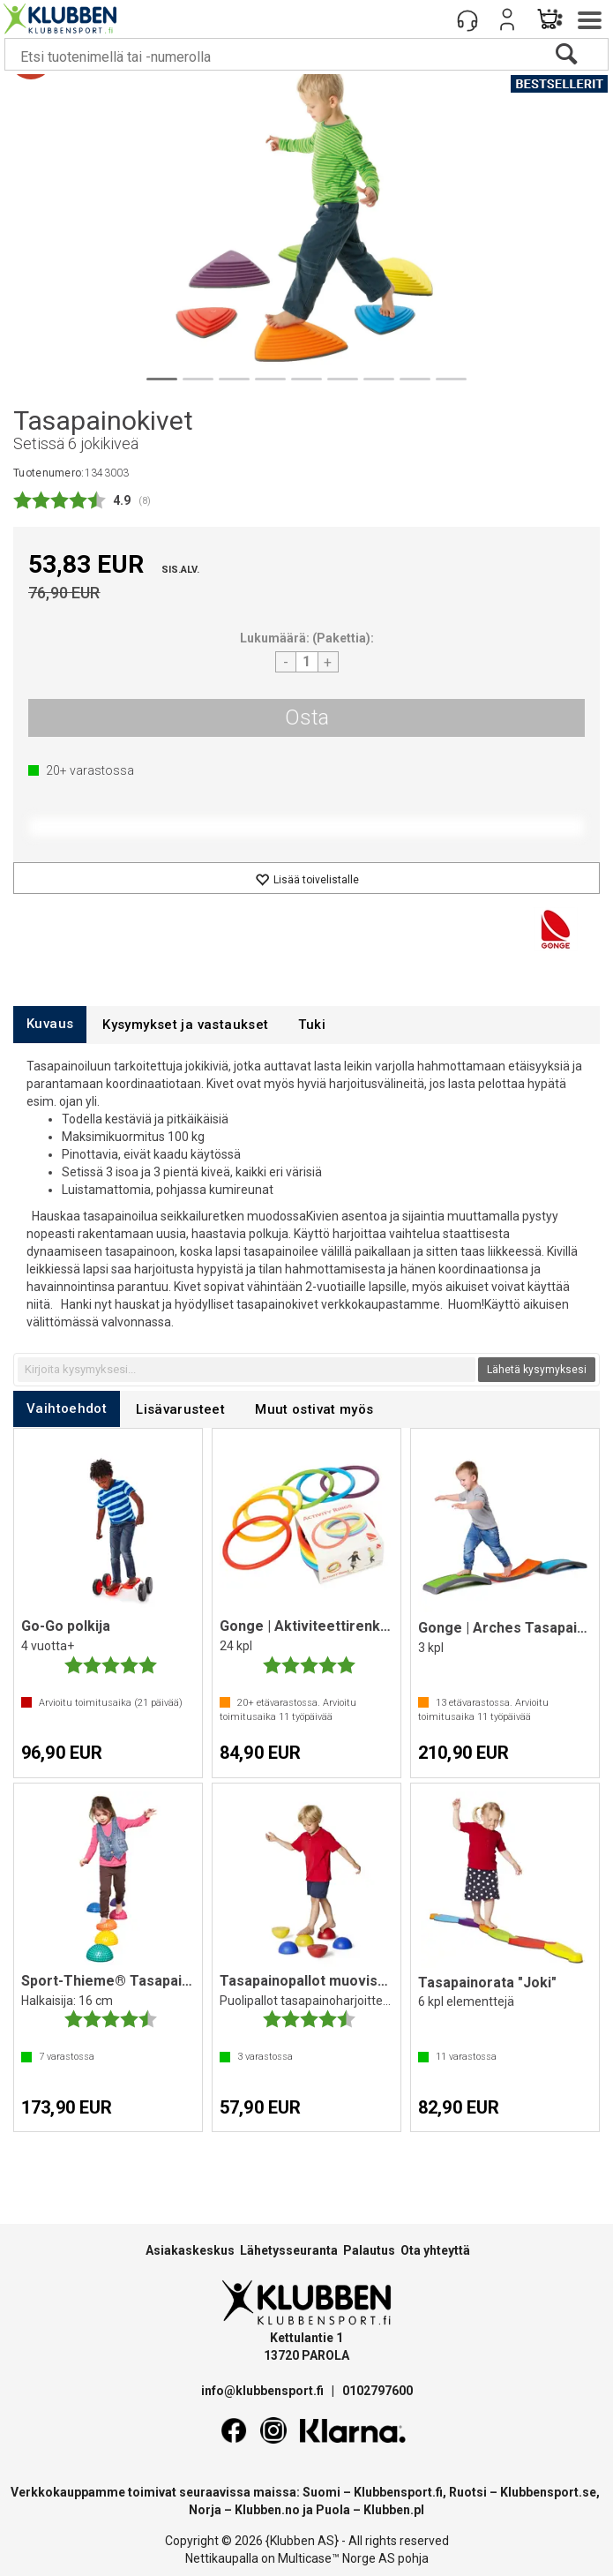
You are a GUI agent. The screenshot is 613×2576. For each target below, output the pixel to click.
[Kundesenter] (467, 19)
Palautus (369, 2250)
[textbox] (247, 1369)
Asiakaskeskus (190, 2250)
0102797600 (377, 2391)
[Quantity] (307, 661)
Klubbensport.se (548, 2492)
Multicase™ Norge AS (336, 2558)
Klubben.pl (393, 2510)
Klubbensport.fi (398, 2492)
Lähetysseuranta (289, 2250)
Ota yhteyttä (435, 2250)
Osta (307, 717)
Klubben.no (267, 2510)
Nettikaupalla (221, 2558)
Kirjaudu (507, 19)
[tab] (49, 1024)
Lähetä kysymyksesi (537, 1369)
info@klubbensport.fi (263, 2391)
